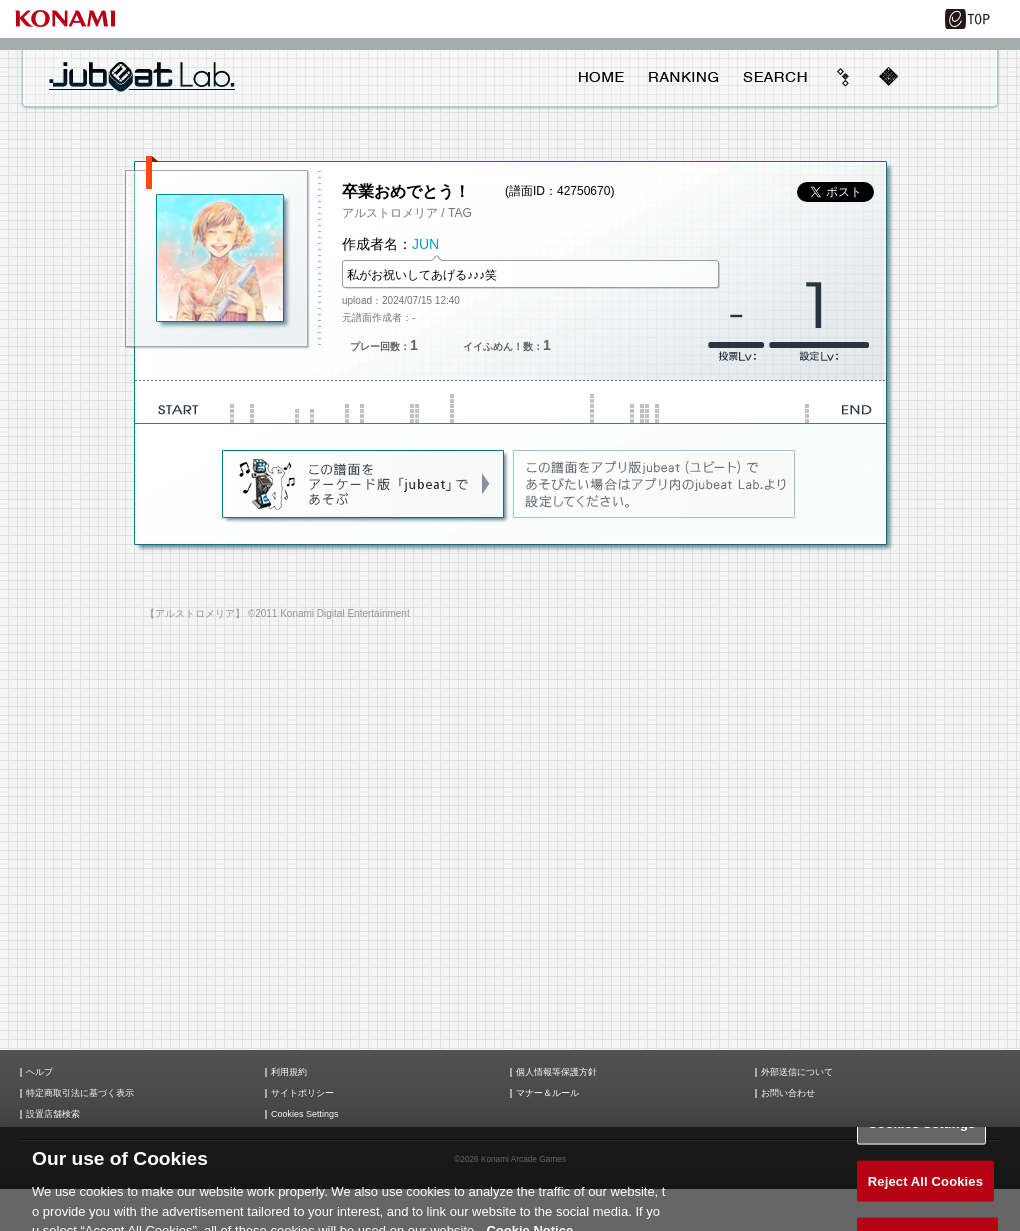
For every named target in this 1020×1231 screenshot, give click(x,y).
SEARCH (775, 77)
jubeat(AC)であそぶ (364, 485)
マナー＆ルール (547, 1093)
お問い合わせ (788, 1093)
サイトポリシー (302, 1093)
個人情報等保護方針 (556, 1072)
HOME (601, 77)
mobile (888, 77)
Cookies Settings (305, 1114)
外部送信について (797, 1072)
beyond (844, 77)
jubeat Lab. (142, 76)
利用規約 (289, 1072)
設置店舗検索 (53, 1114)
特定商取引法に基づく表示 (80, 1093)
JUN (425, 244)
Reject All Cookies (925, 1188)
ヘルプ (39, 1072)
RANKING (683, 77)
